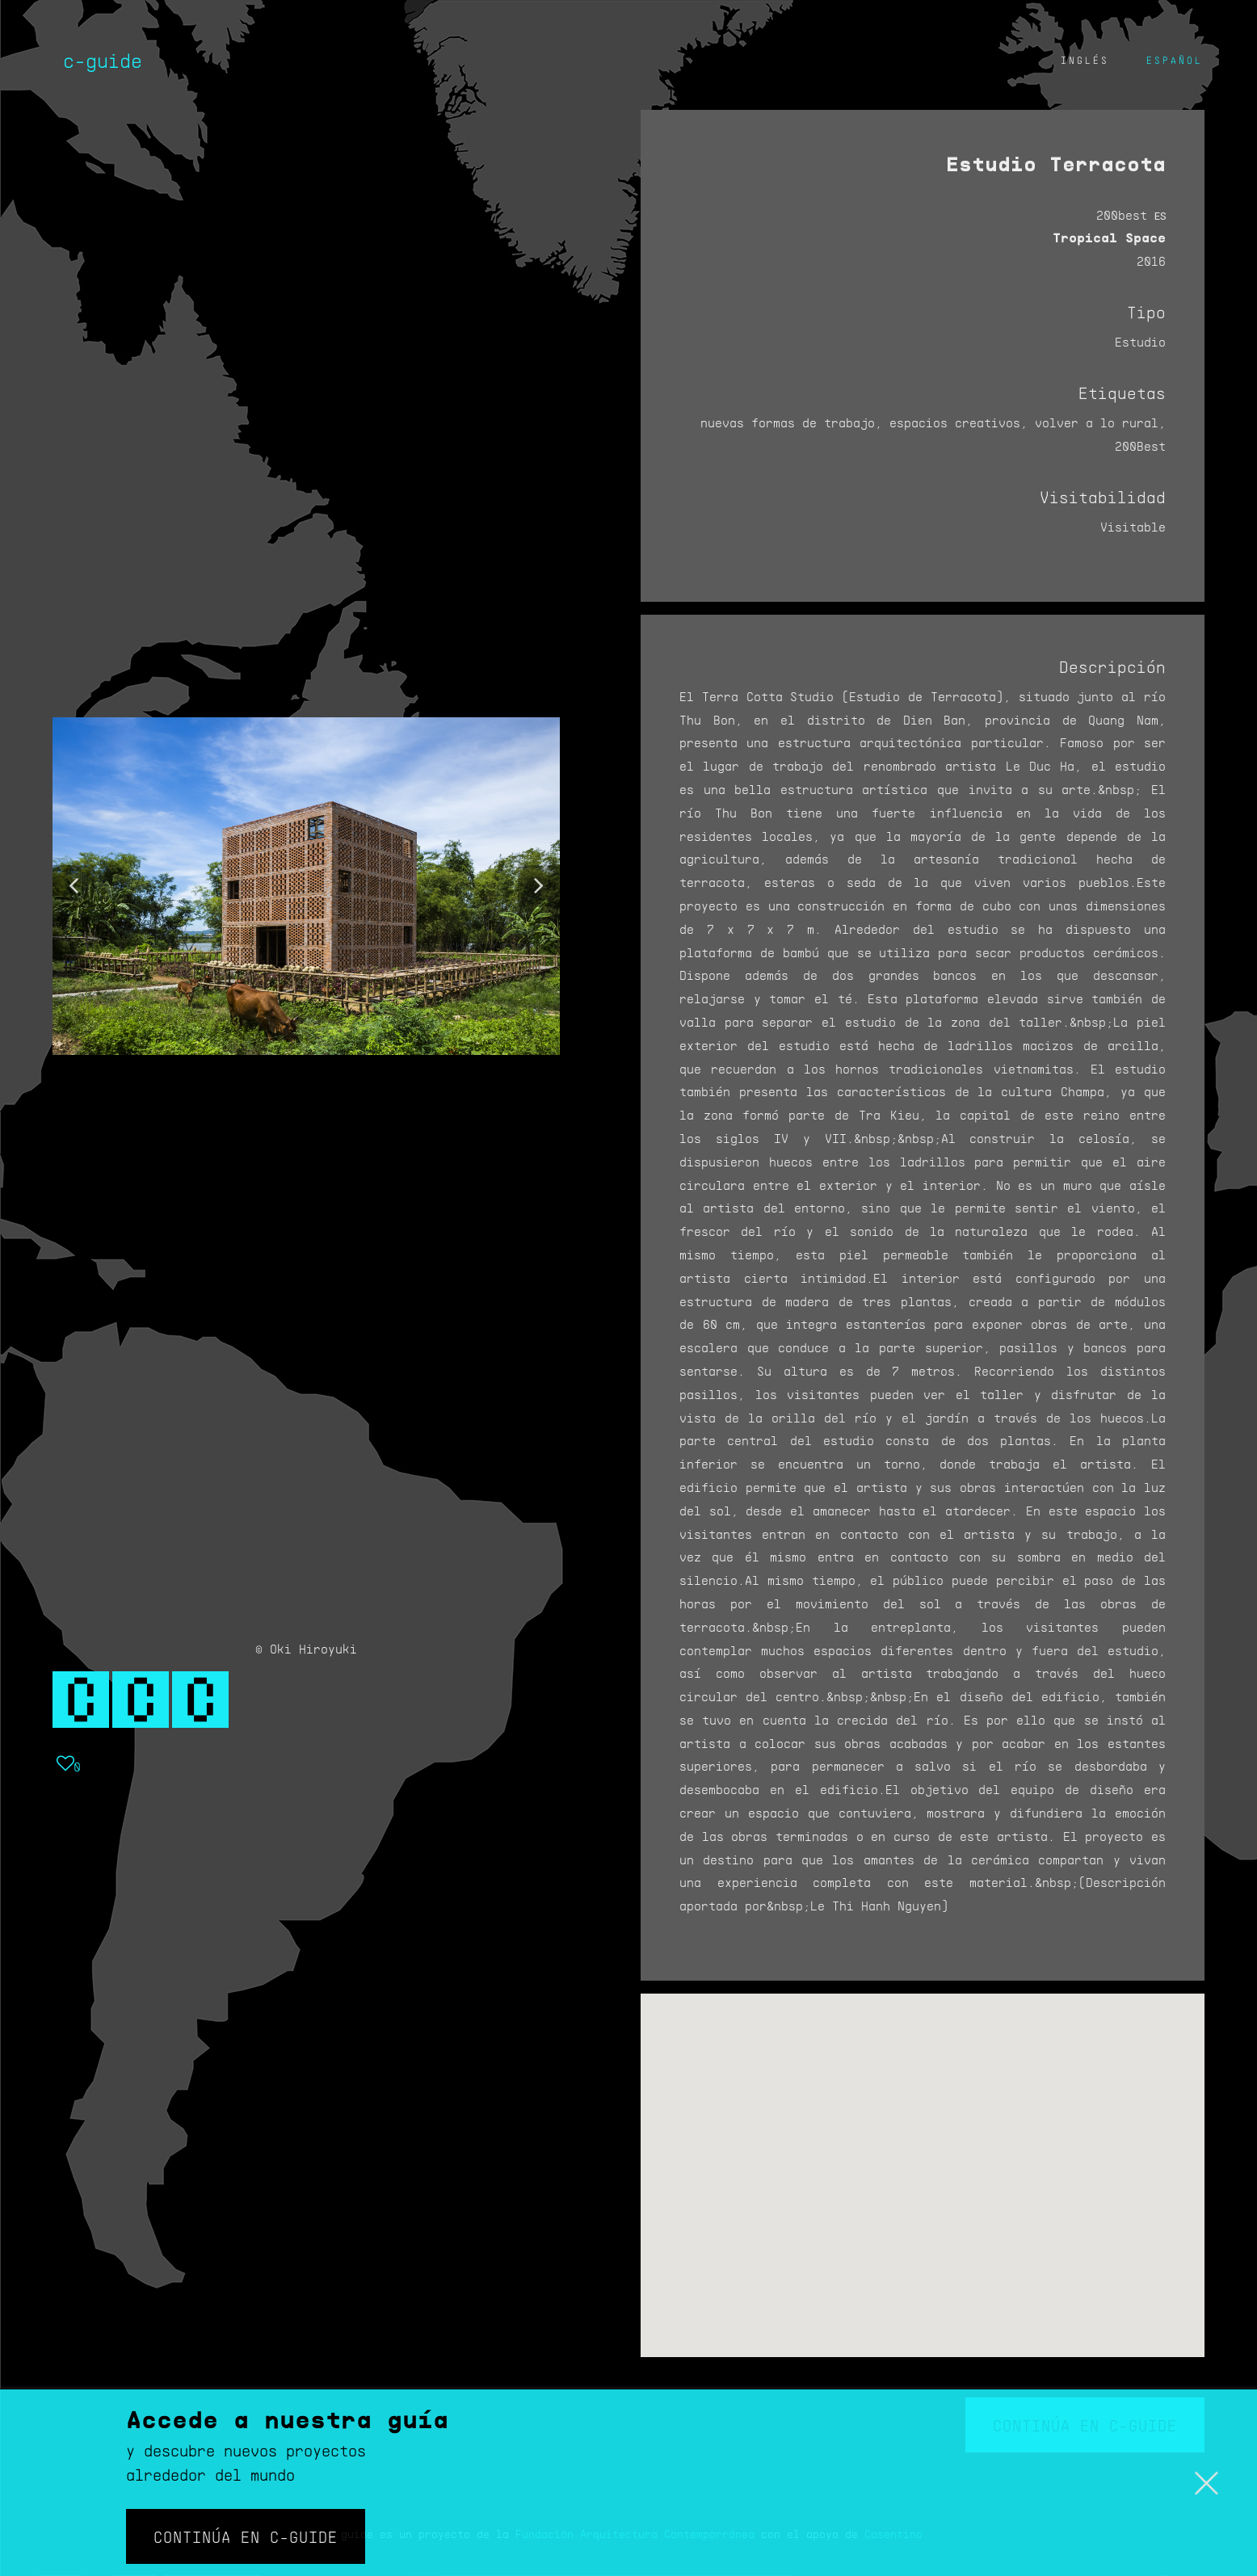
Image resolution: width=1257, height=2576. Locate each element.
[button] (74, 886)
